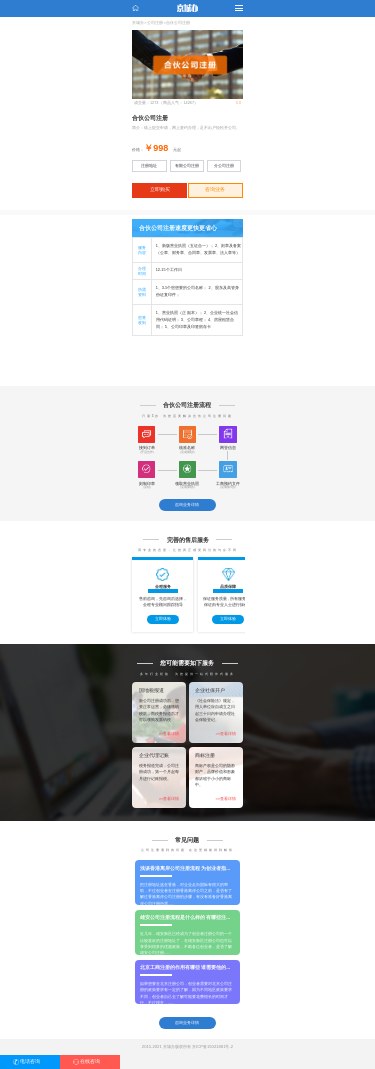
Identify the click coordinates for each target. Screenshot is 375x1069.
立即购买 (160, 189)
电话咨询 (30, 1061)
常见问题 (187, 839)
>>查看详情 (169, 733)
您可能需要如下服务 (187, 662)
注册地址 (149, 166)
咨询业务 (215, 189)
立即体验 (163, 619)
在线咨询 (90, 1061)
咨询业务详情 (187, 504)
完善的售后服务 (188, 539)
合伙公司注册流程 (187, 404)
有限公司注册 (187, 166)
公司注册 (155, 23)
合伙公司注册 (178, 23)
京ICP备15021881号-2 (212, 1046)
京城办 (138, 23)
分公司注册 (224, 166)
